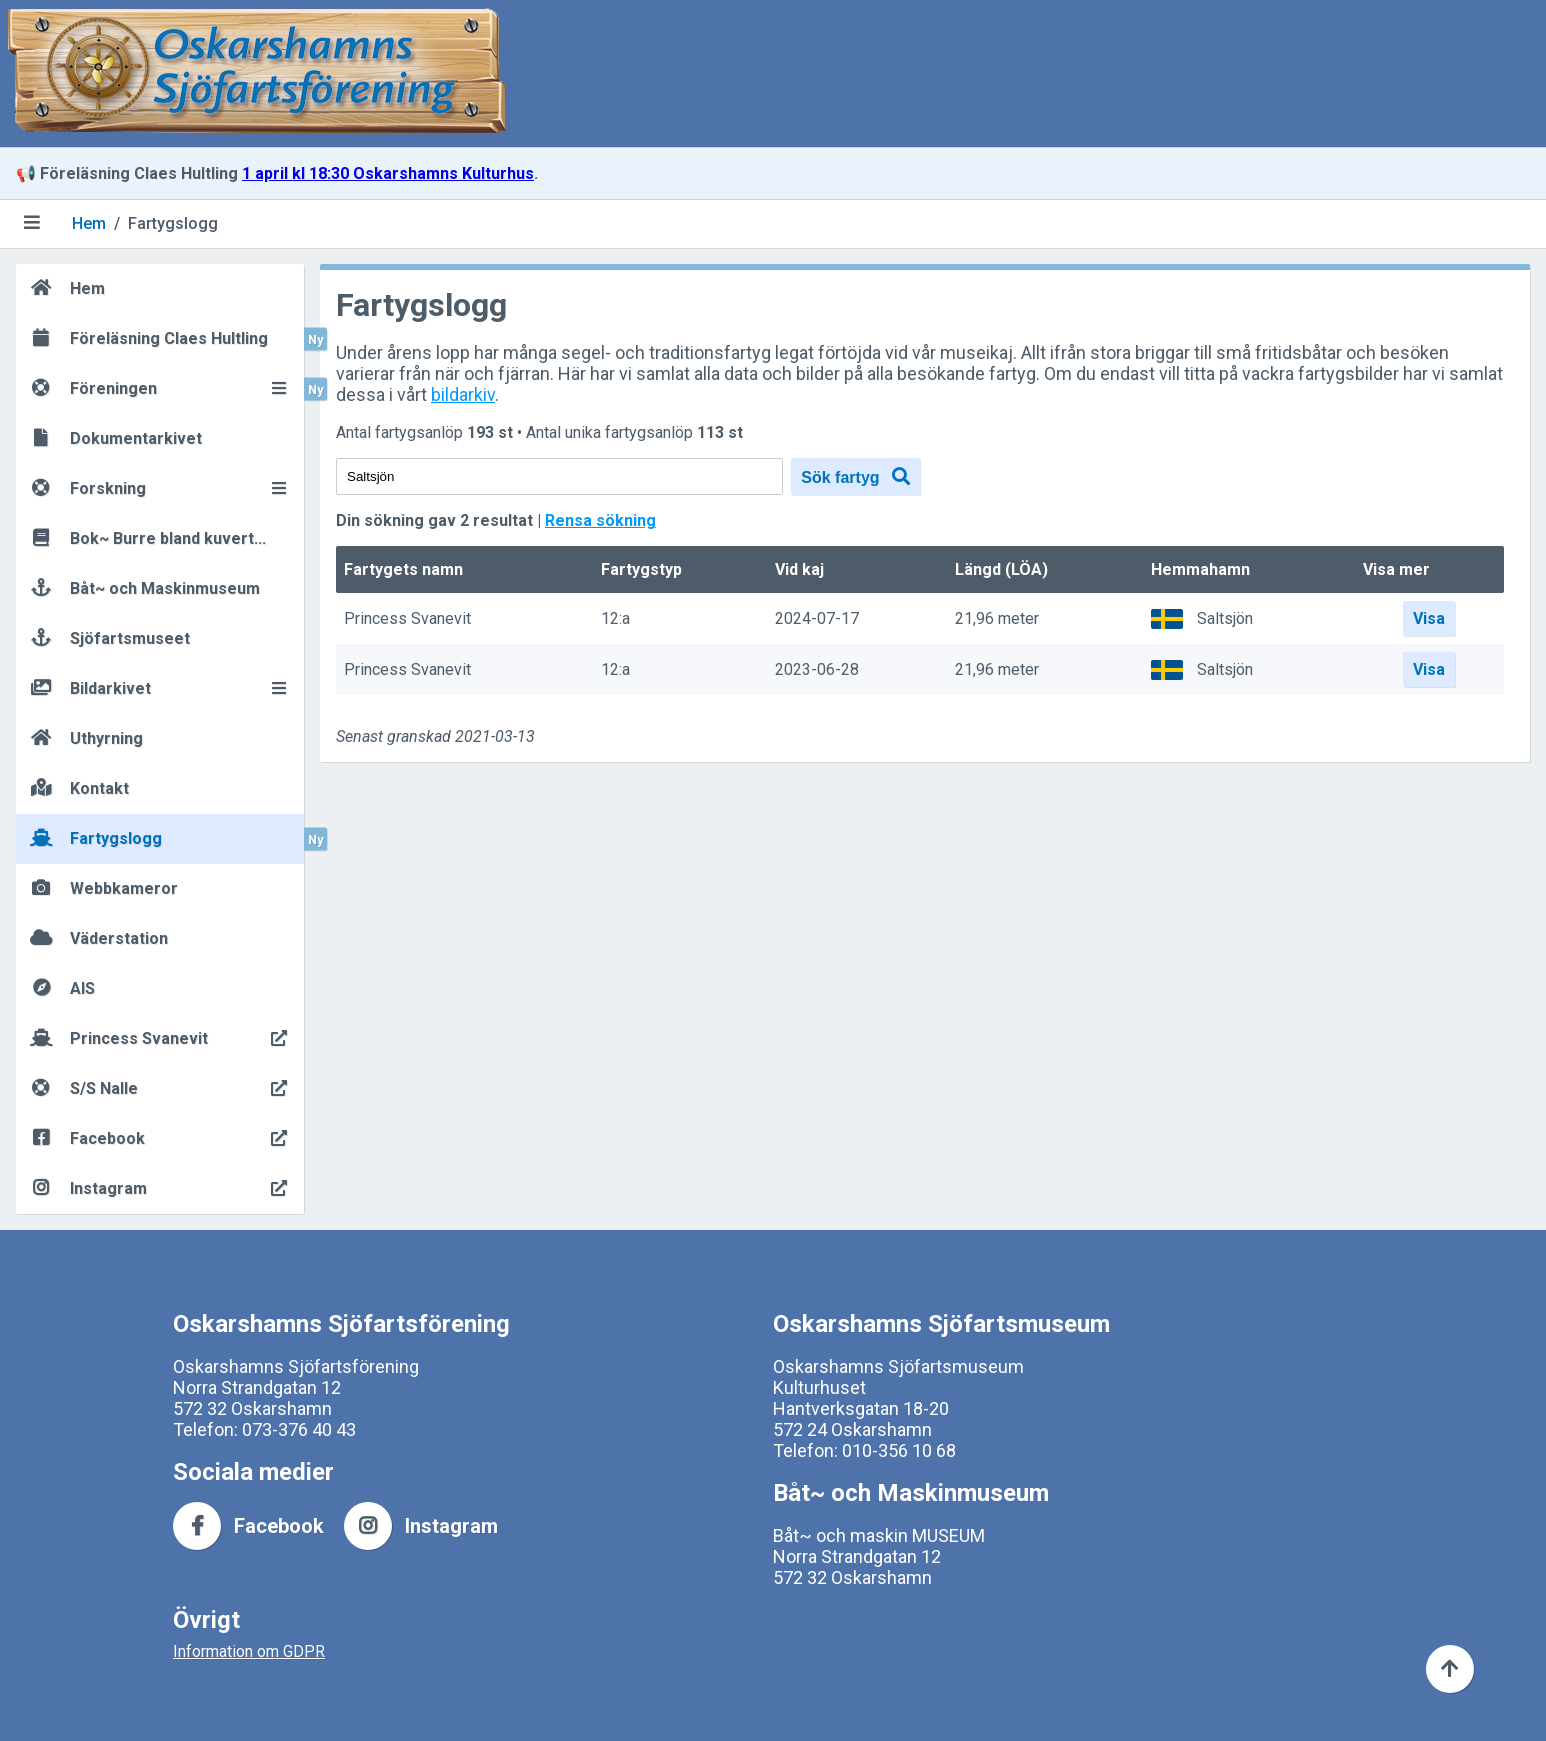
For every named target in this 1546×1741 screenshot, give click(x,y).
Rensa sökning (600, 520)
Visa (1429, 618)
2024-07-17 (817, 619)
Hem (89, 223)
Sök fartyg (855, 476)
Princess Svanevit (407, 619)
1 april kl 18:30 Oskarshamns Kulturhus (388, 173)
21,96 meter (997, 619)
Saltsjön (1225, 618)
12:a (615, 619)
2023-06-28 (817, 670)
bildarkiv (463, 394)
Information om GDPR (249, 1651)
